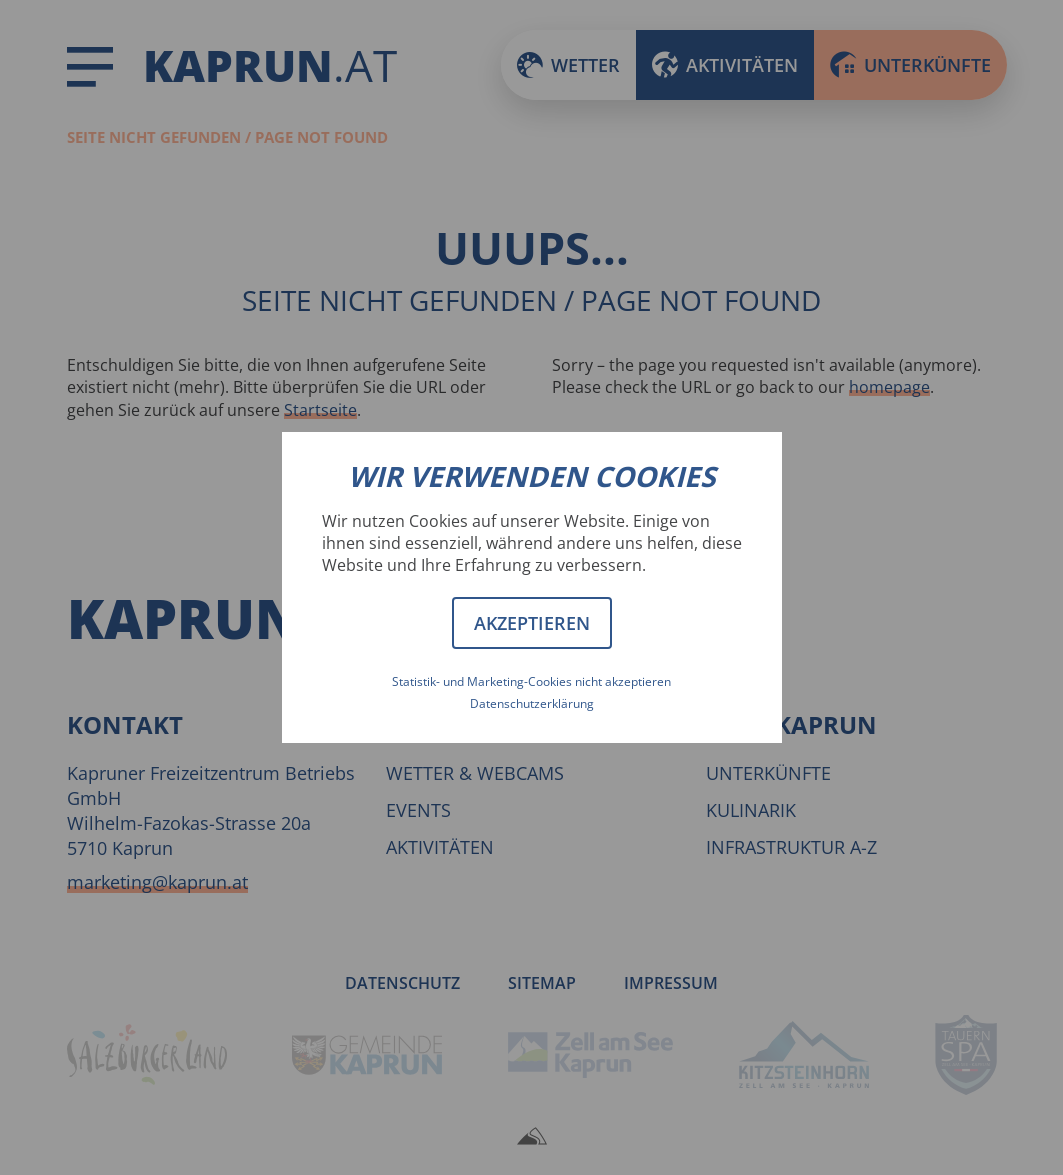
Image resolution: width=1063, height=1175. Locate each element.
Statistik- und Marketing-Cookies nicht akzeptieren (531, 681)
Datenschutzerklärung (532, 703)
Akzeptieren (532, 623)
